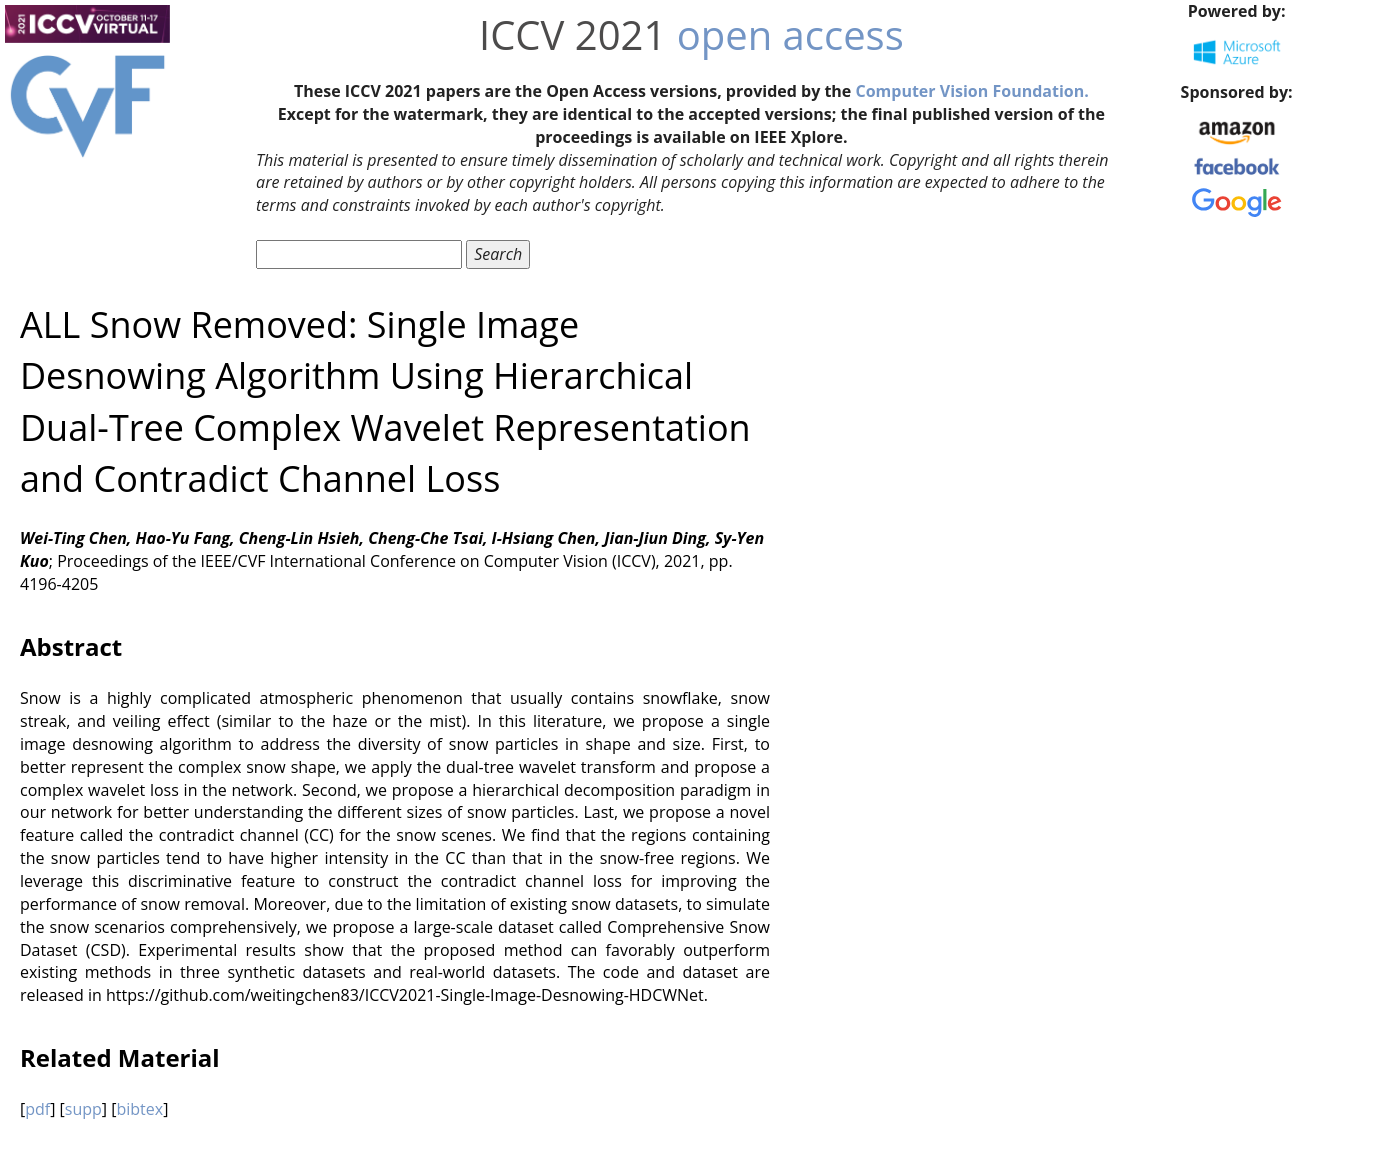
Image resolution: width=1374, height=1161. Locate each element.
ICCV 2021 (572, 34)
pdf (37, 1109)
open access (790, 34)
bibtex (139, 1109)
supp (83, 1109)
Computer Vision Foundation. (971, 91)
